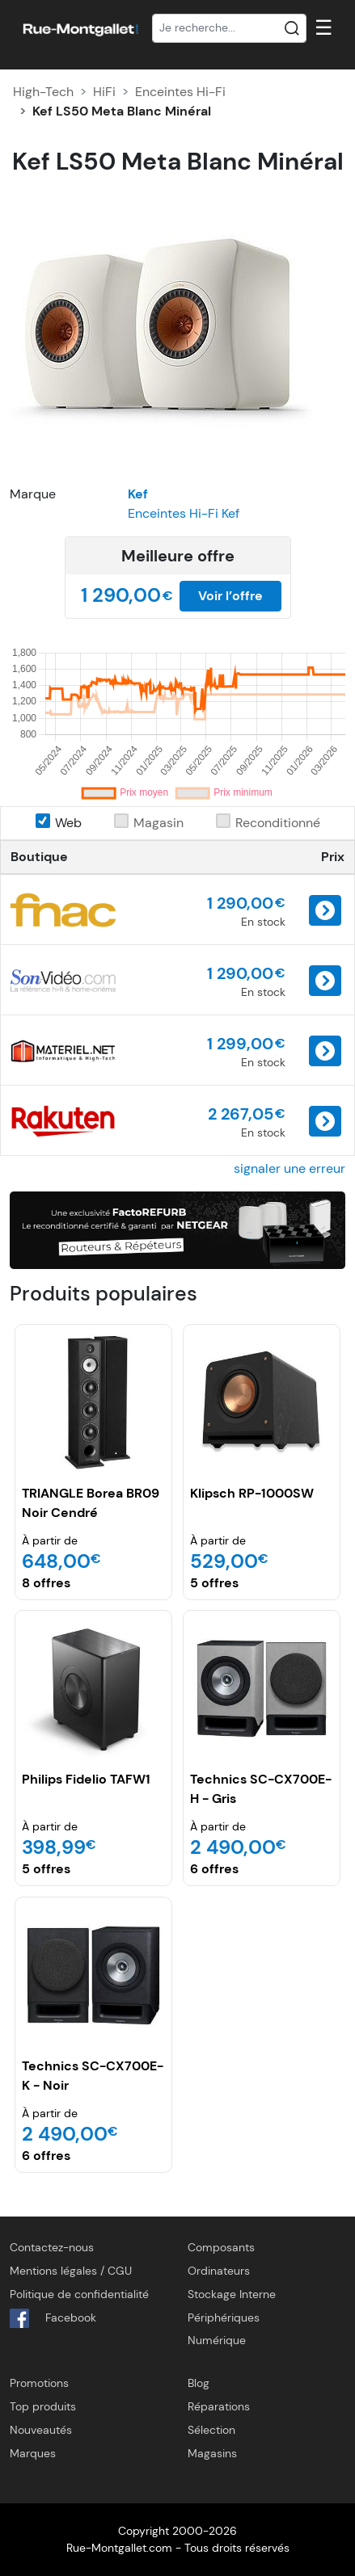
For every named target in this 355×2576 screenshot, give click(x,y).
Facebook (53, 2318)
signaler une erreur (289, 1168)
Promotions (39, 2383)
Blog (198, 2383)
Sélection (211, 2430)
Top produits (43, 2406)
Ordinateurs (219, 2270)
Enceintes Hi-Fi (180, 91)
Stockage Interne (232, 2294)
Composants (221, 2247)
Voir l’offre (230, 595)
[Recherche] (229, 28)
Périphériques (224, 2317)
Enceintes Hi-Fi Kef (183, 513)
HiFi (104, 91)
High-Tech (43, 91)
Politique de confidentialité (79, 2294)
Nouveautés (41, 2430)
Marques (33, 2453)
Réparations (219, 2406)
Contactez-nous (52, 2247)
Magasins (212, 2453)
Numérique (217, 2340)
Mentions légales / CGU (71, 2270)
